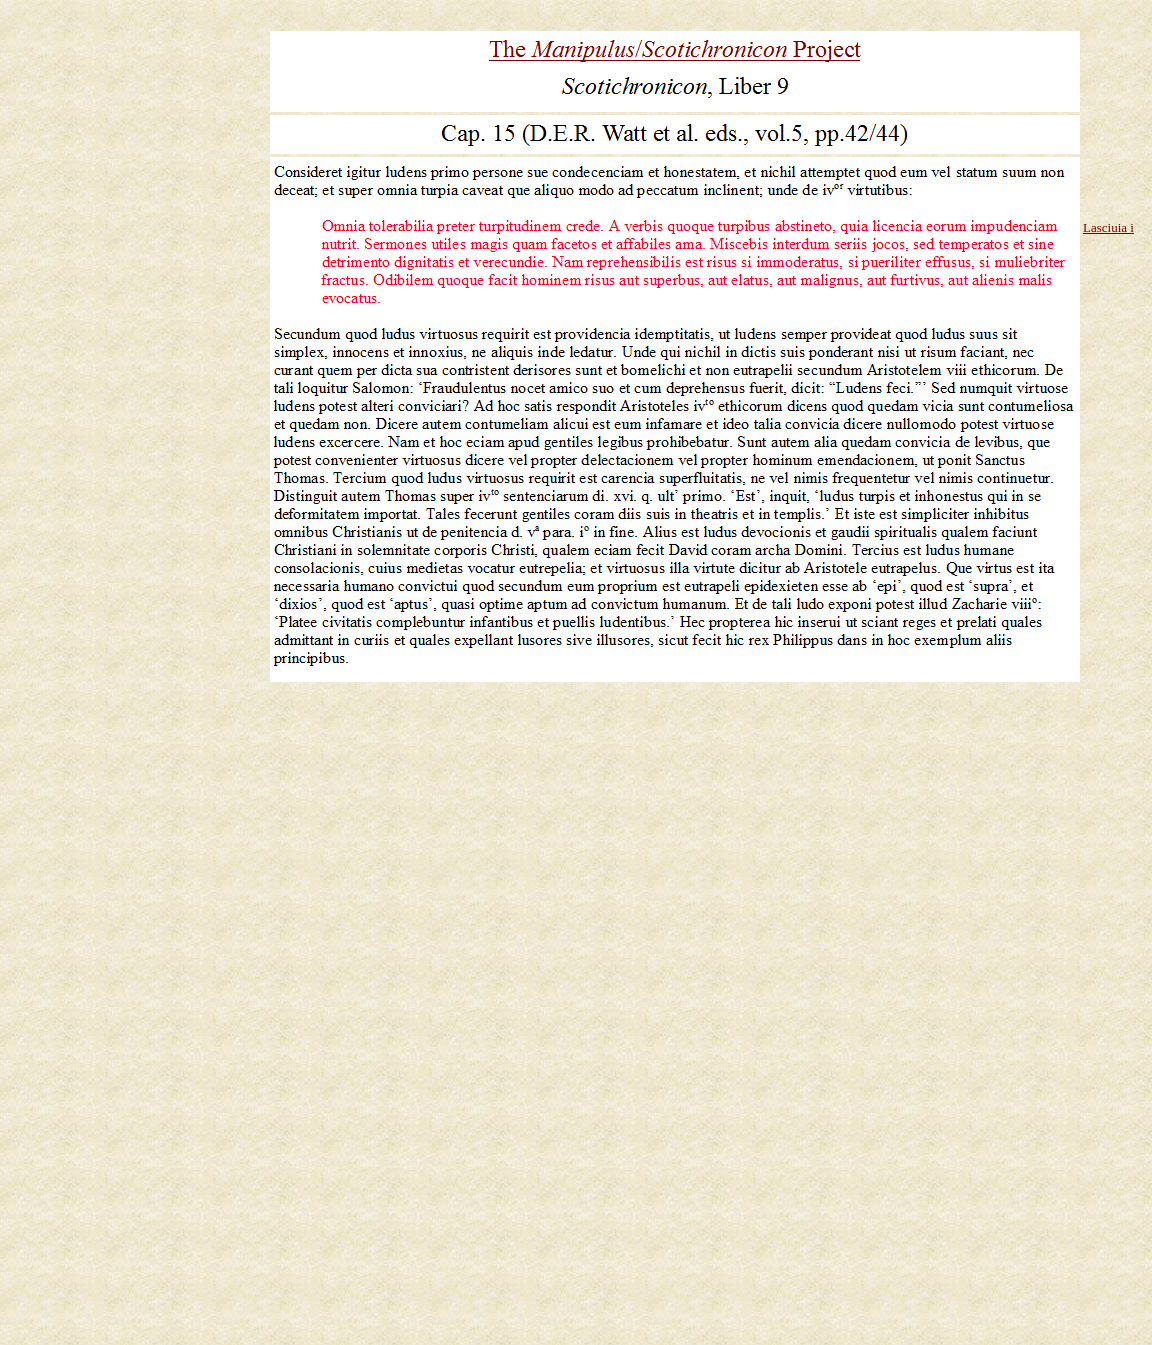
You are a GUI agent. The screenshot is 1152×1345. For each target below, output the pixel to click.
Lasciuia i (1108, 227)
